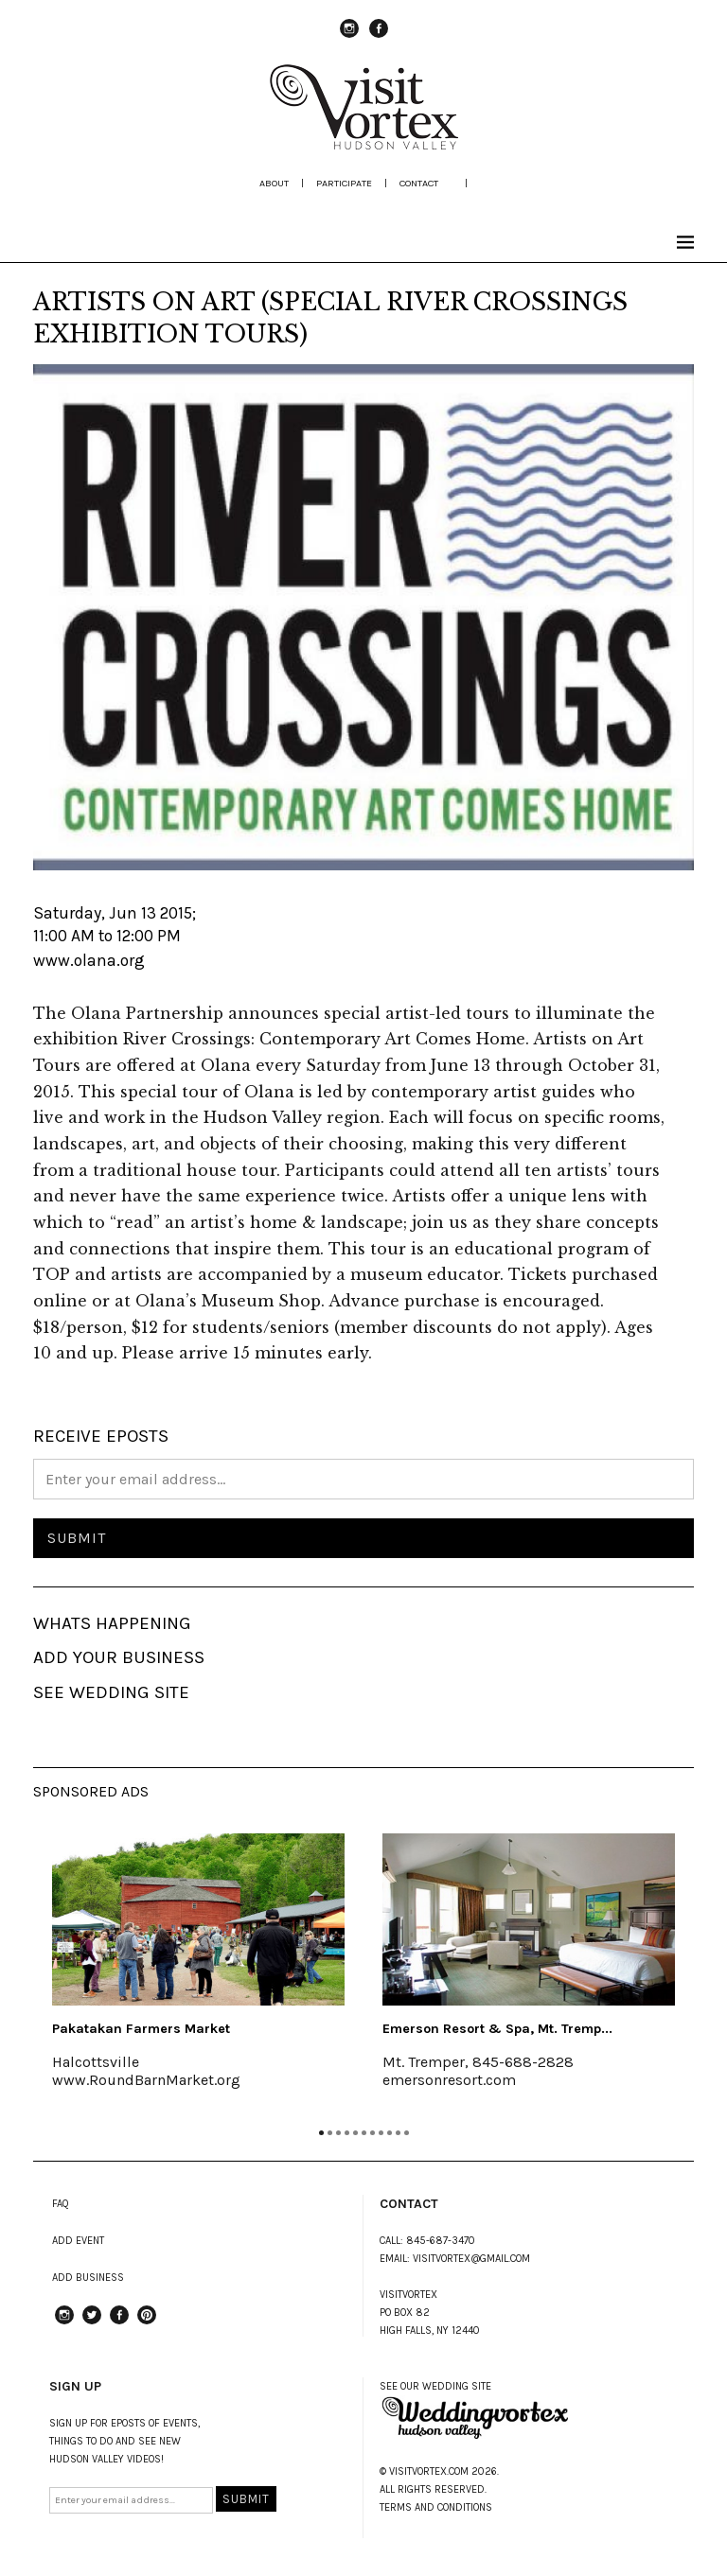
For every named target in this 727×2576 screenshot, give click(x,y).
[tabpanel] (198, 1973)
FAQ (60, 2204)
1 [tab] (321, 2132)
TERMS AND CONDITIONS (436, 2507)
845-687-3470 (440, 2240)
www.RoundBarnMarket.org (146, 2080)
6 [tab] (364, 2132)
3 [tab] (338, 2132)
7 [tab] (372, 2132)
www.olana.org (89, 960)
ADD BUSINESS (88, 2277)
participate (344, 183)
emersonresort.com (449, 2080)
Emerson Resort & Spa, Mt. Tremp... (497, 2029)
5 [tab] (355, 2132)
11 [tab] (406, 2132)
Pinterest (146, 2323)
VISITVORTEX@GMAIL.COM (471, 2258)
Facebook (378, 37)
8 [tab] (381, 2132)
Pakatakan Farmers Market (141, 2029)
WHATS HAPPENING (112, 1623)
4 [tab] (347, 2132)
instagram (349, 37)
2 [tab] (330, 2132)
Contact (418, 183)
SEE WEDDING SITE (111, 1692)
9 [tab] (389, 2132)
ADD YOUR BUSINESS (118, 1657)
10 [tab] (398, 2132)
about (274, 183)
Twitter (91, 2323)
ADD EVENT (78, 2240)
